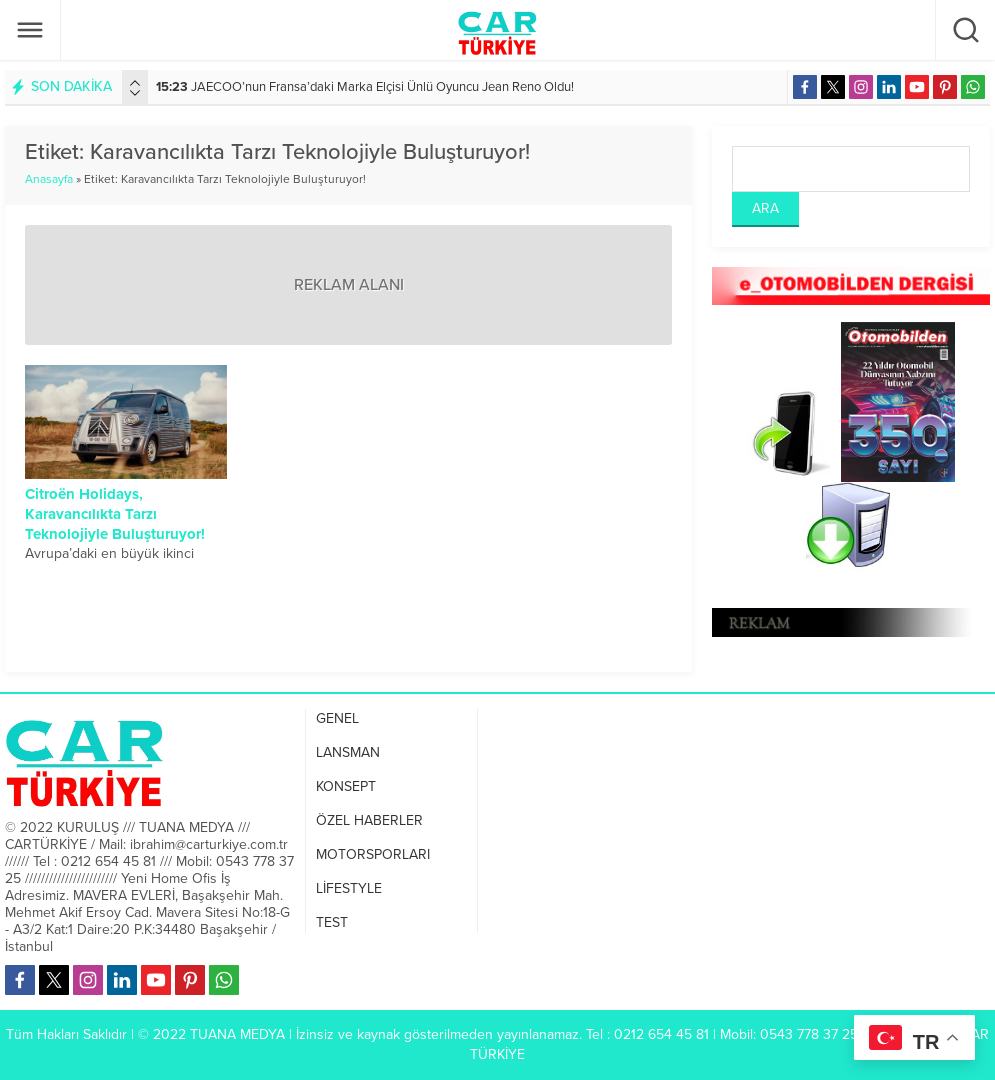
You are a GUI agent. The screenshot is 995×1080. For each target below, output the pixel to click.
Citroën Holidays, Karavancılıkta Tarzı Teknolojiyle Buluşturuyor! (115, 514)
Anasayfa (49, 179)
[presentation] (135, 83)
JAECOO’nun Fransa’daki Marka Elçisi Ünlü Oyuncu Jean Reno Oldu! (365, 87)
